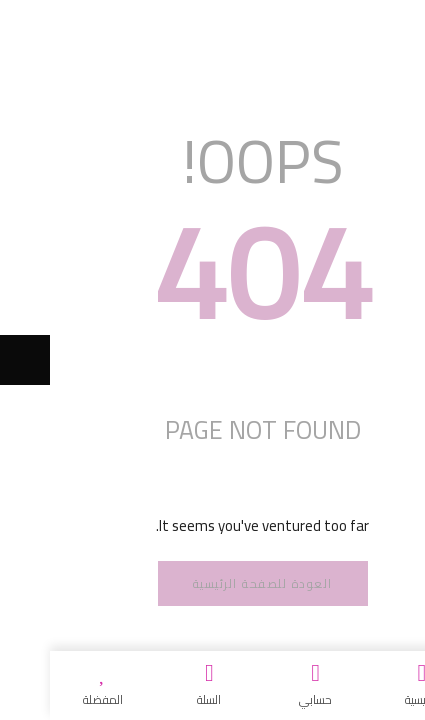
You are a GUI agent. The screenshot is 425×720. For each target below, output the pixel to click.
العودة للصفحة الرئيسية (213, 583)
